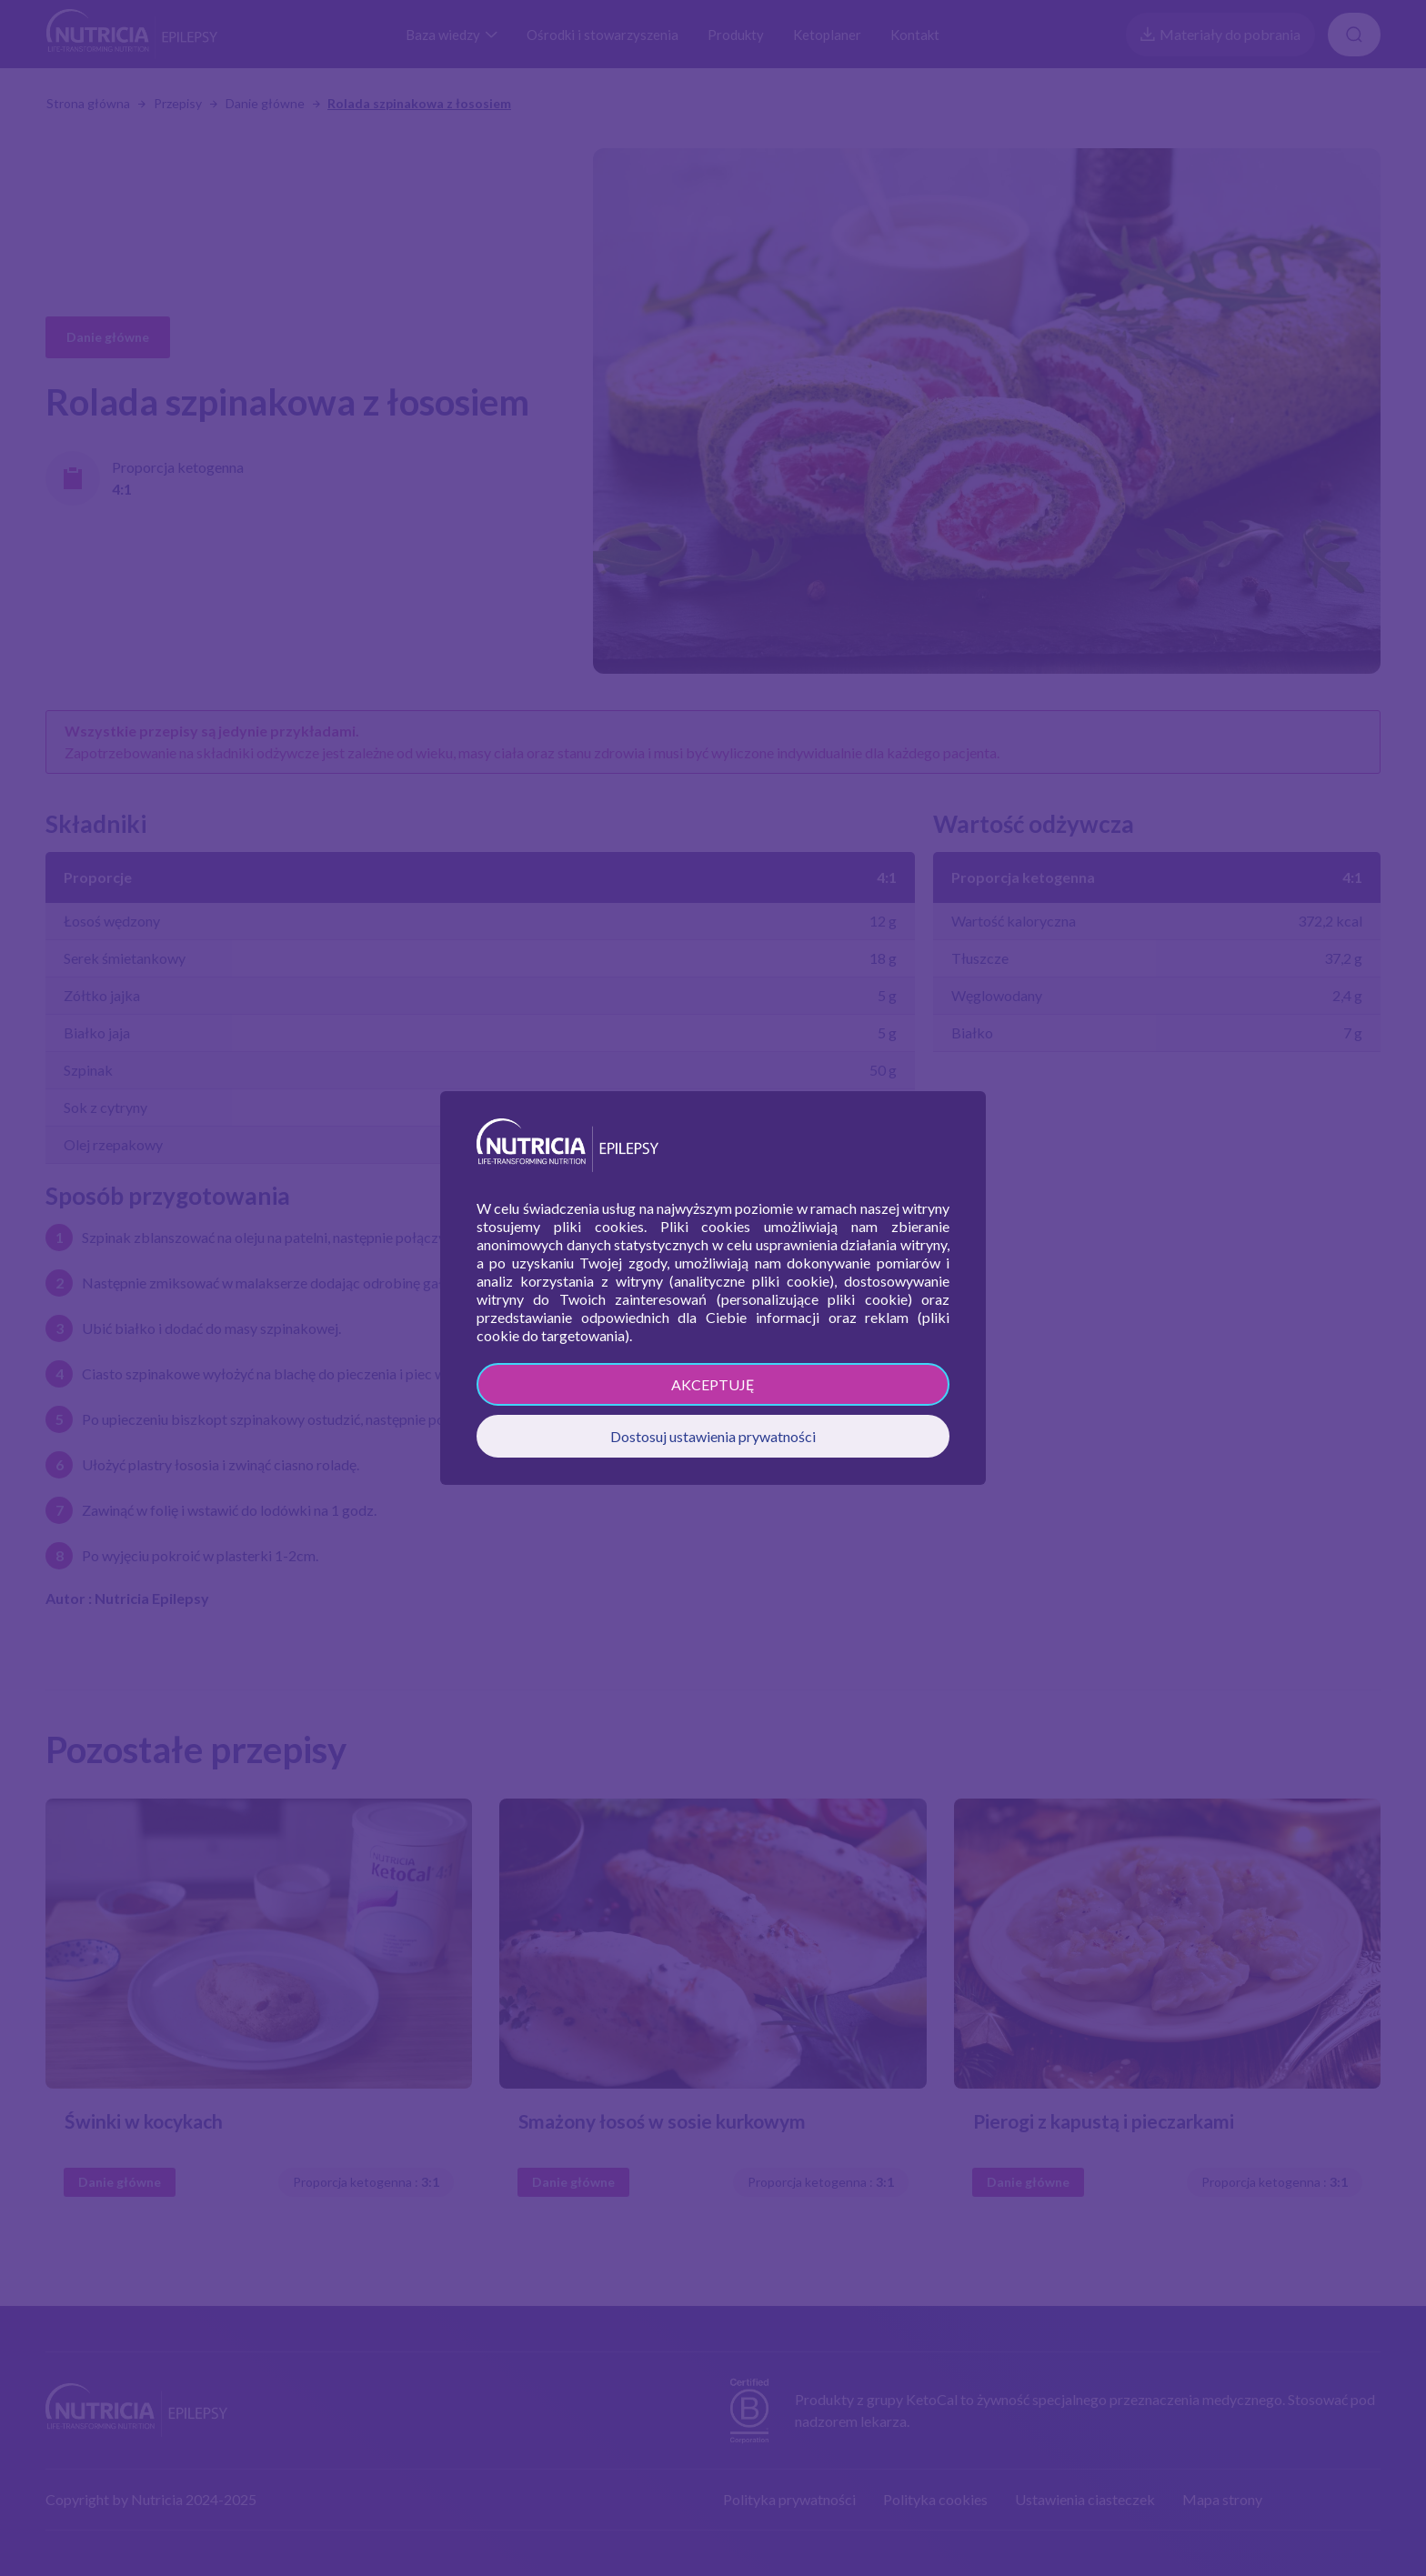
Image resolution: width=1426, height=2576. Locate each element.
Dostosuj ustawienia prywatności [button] (713, 1436)
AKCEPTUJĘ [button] (713, 1384)
